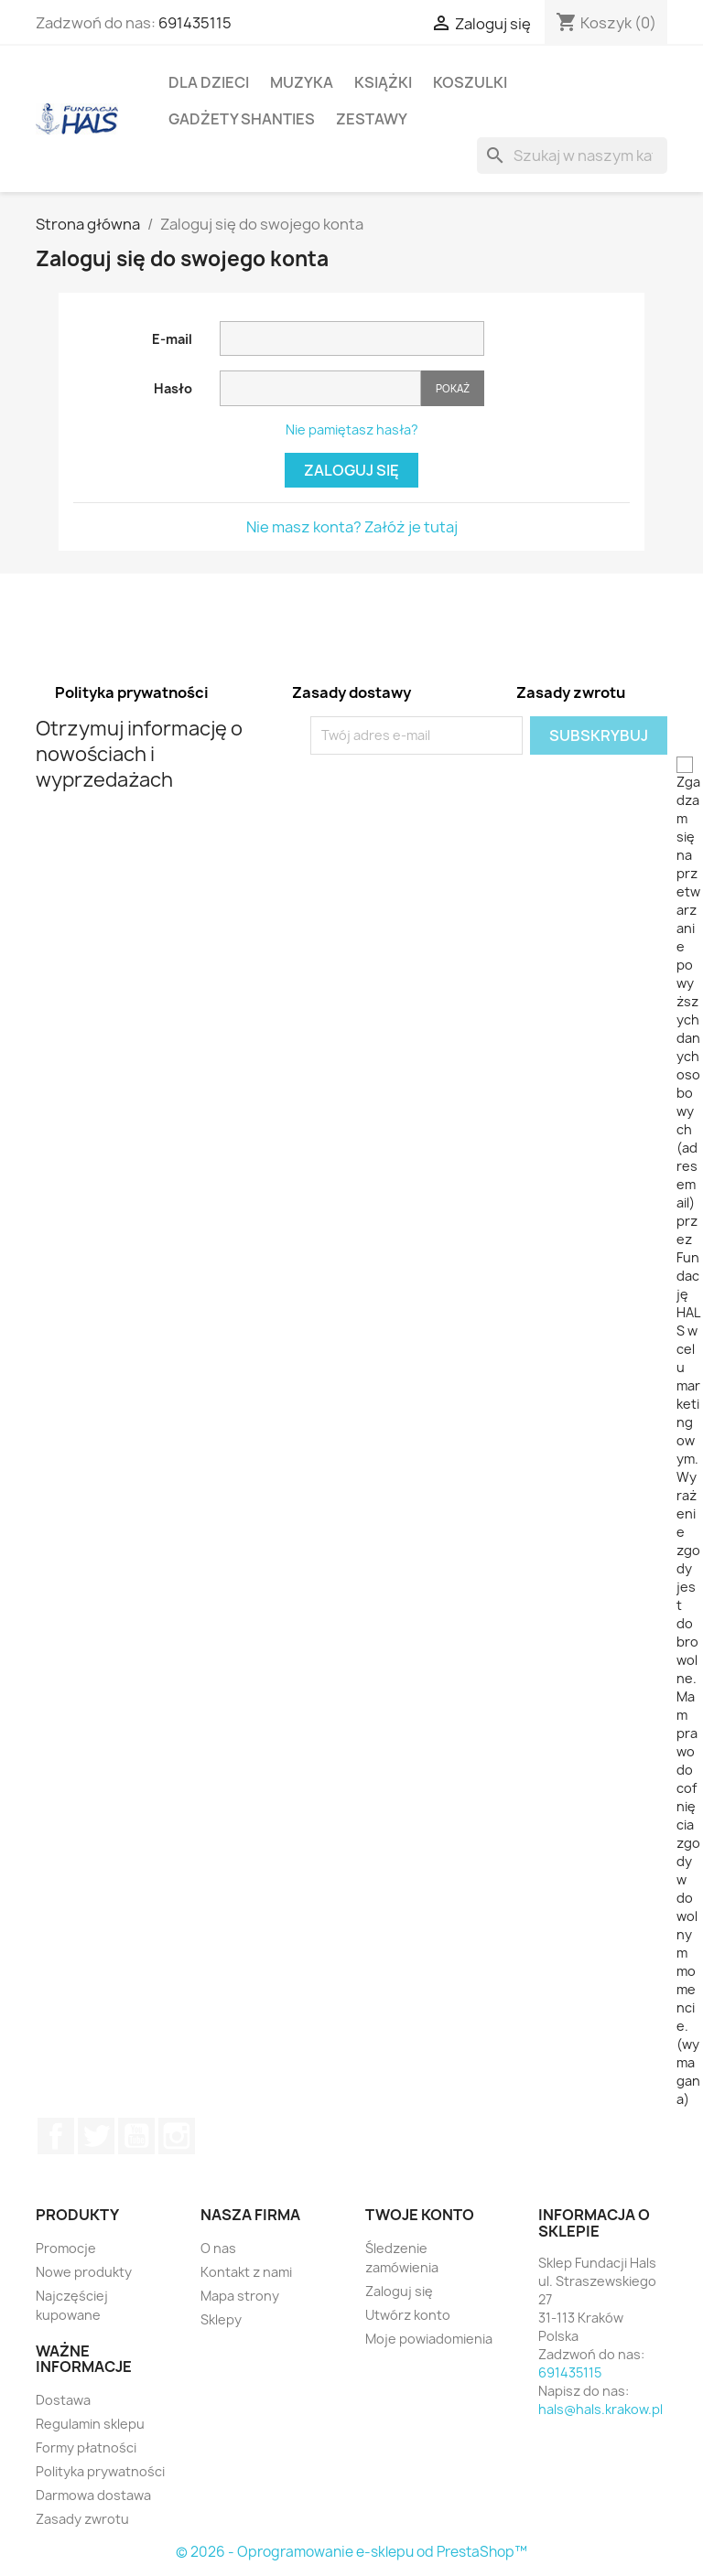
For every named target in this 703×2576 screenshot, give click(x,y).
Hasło (173, 388)
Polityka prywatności (100, 2471)
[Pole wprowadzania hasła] (320, 388)
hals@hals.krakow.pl (600, 2409)
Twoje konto (419, 2215)
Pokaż (453, 388)
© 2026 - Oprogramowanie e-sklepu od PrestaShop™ (351, 2551)
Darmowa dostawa (93, 2495)
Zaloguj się (351, 470)
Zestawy (371, 119)
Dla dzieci (208, 82)
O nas (218, 2248)
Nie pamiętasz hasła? (352, 429)
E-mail (172, 339)
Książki (383, 82)
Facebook (56, 2136)
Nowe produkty (84, 2272)
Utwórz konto (407, 2315)
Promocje (66, 2248)
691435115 (195, 23)
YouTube (136, 2136)
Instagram (176, 2136)
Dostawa (63, 2400)
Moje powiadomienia (428, 2338)
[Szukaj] (572, 155)
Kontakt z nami (246, 2272)
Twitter (96, 2136)
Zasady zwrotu (82, 2519)
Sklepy (221, 2319)
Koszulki (470, 82)
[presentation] (463, 790)
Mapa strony (239, 2295)
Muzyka (301, 82)
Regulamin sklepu (90, 2423)
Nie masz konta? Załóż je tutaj (352, 527)
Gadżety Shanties (241, 119)
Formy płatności (86, 2447)
